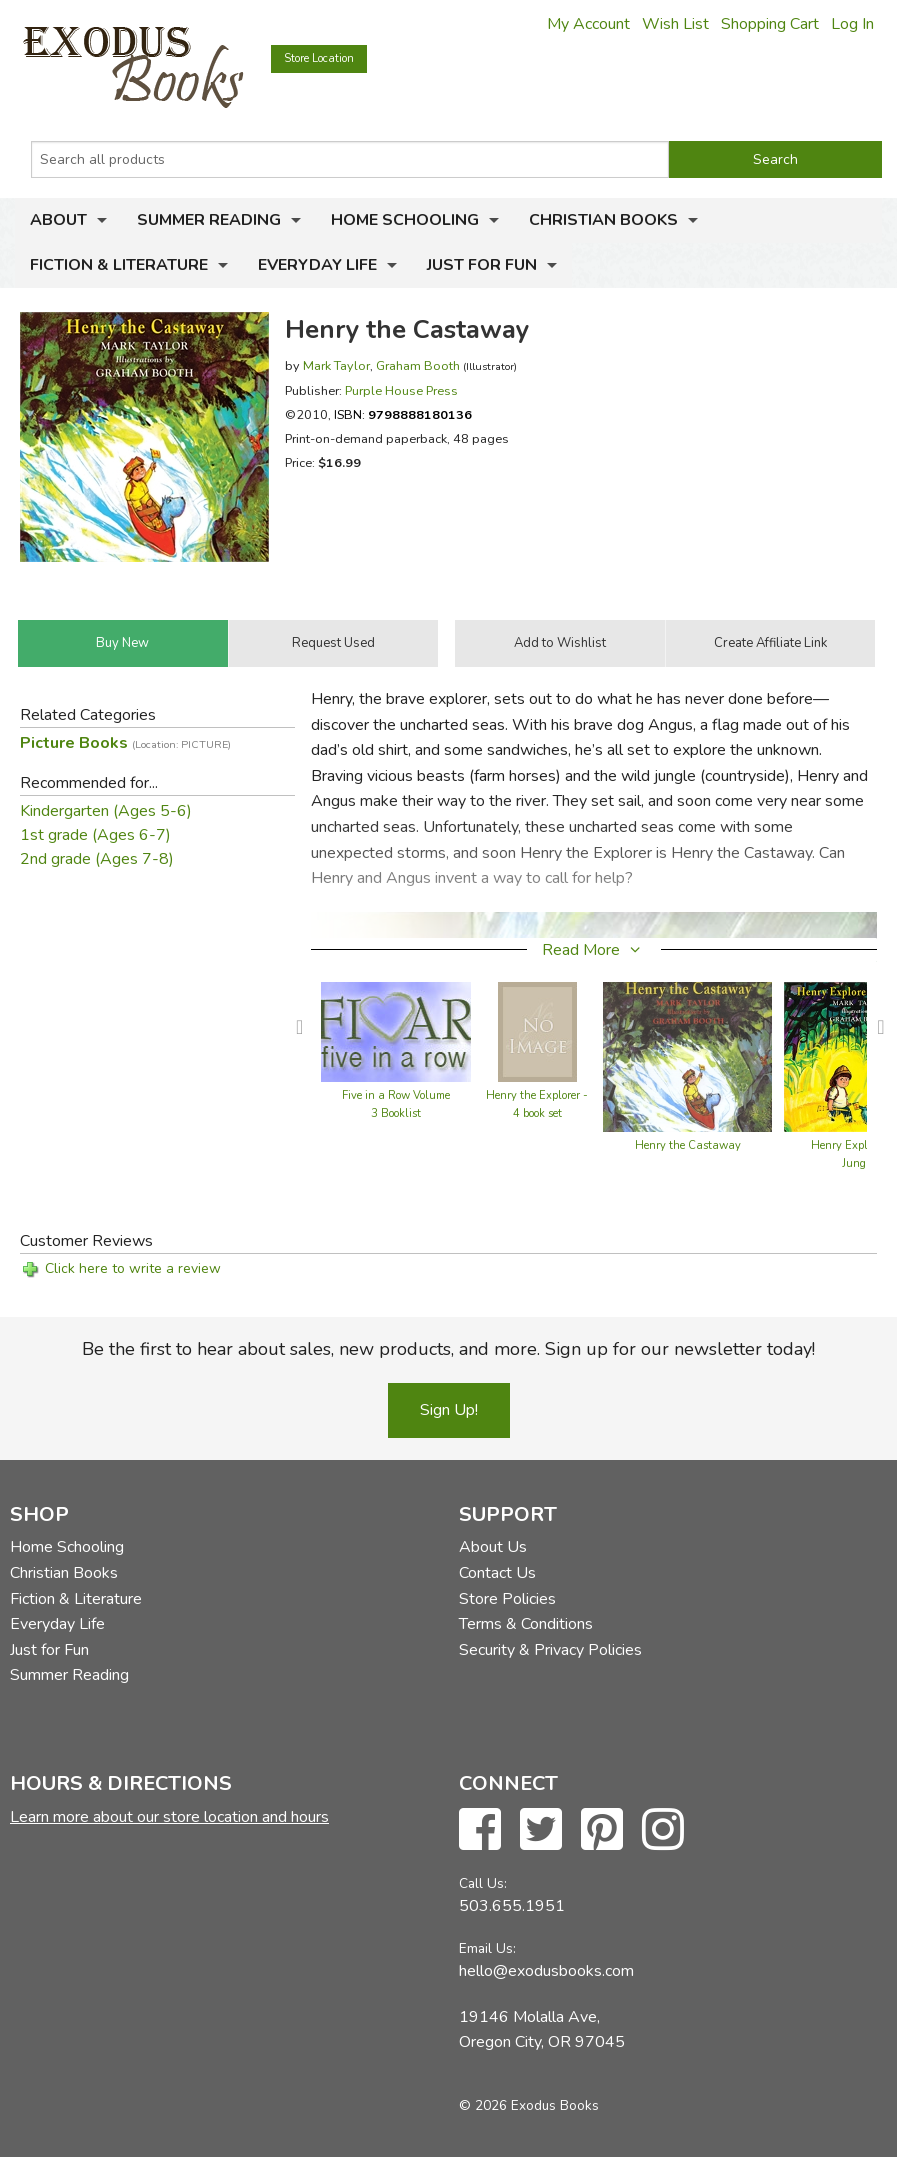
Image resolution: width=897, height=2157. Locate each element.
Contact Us (497, 1573)
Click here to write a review (133, 1268)
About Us (493, 1547)
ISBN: (403, 414)
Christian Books (603, 220)
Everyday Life (317, 265)
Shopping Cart (770, 24)
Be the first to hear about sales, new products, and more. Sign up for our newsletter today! (448, 1349)
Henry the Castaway (688, 1145)
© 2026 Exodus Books (529, 2105)
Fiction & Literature (119, 265)
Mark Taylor (336, 365)
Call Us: (483, 1883)
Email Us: (487, 1948)
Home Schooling (405, 220)
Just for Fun (482, 265)
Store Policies (507, 1599)
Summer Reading (209, 220)
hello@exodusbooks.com (546, 1971)
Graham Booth (418, 365)
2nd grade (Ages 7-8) (97, 859)
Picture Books (125, 743)
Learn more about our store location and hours (169, 1817)
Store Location (319, 58)
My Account (588, 24)
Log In (852, 24)
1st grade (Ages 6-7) (95, 835)
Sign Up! (449, 1410)
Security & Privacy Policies (550, 1650)
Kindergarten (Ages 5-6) (106, 811)
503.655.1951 (512, 1906)
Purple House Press (401, 390)
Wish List (675, 24)
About (58, 220)
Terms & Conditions (526, 1624)
